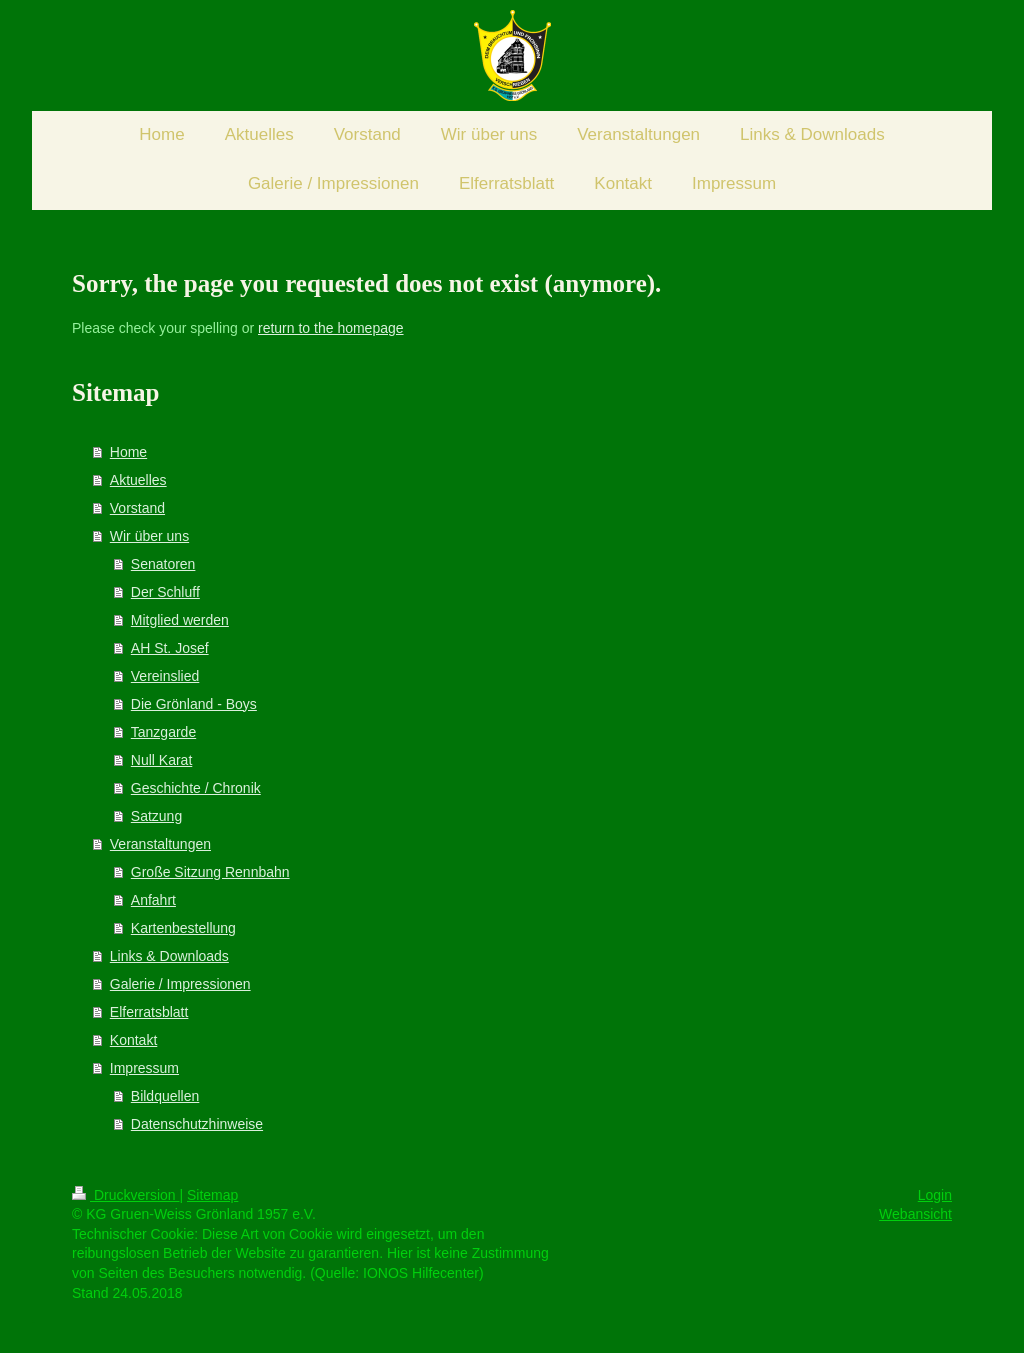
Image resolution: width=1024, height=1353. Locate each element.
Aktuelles (138, 480)
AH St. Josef (170, 648)
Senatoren (163, 564)
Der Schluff (165, 592)
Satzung (156, 816)
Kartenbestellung (183, 928)
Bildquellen (165, 1096)
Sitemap (212, 1195)
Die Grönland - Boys (194, 704)
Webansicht (915, 1214)
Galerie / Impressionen (180, 984)
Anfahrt (153, 900)
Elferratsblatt (149, 1012)
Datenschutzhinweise (197, 1124)
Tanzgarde (163, 732)
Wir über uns (149, 536)
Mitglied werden (180, 620)
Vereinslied (165, 676)
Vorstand (137, 508)
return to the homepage (331, 328)
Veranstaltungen (160, 844)
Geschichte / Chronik (196, 788)
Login (935, 1195)
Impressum (144, 1068)
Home (128, 452)
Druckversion (125, 1195)
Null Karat (161, 760)
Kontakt (133, 1040)
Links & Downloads (169, 956)
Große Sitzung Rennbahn (210, 872)
